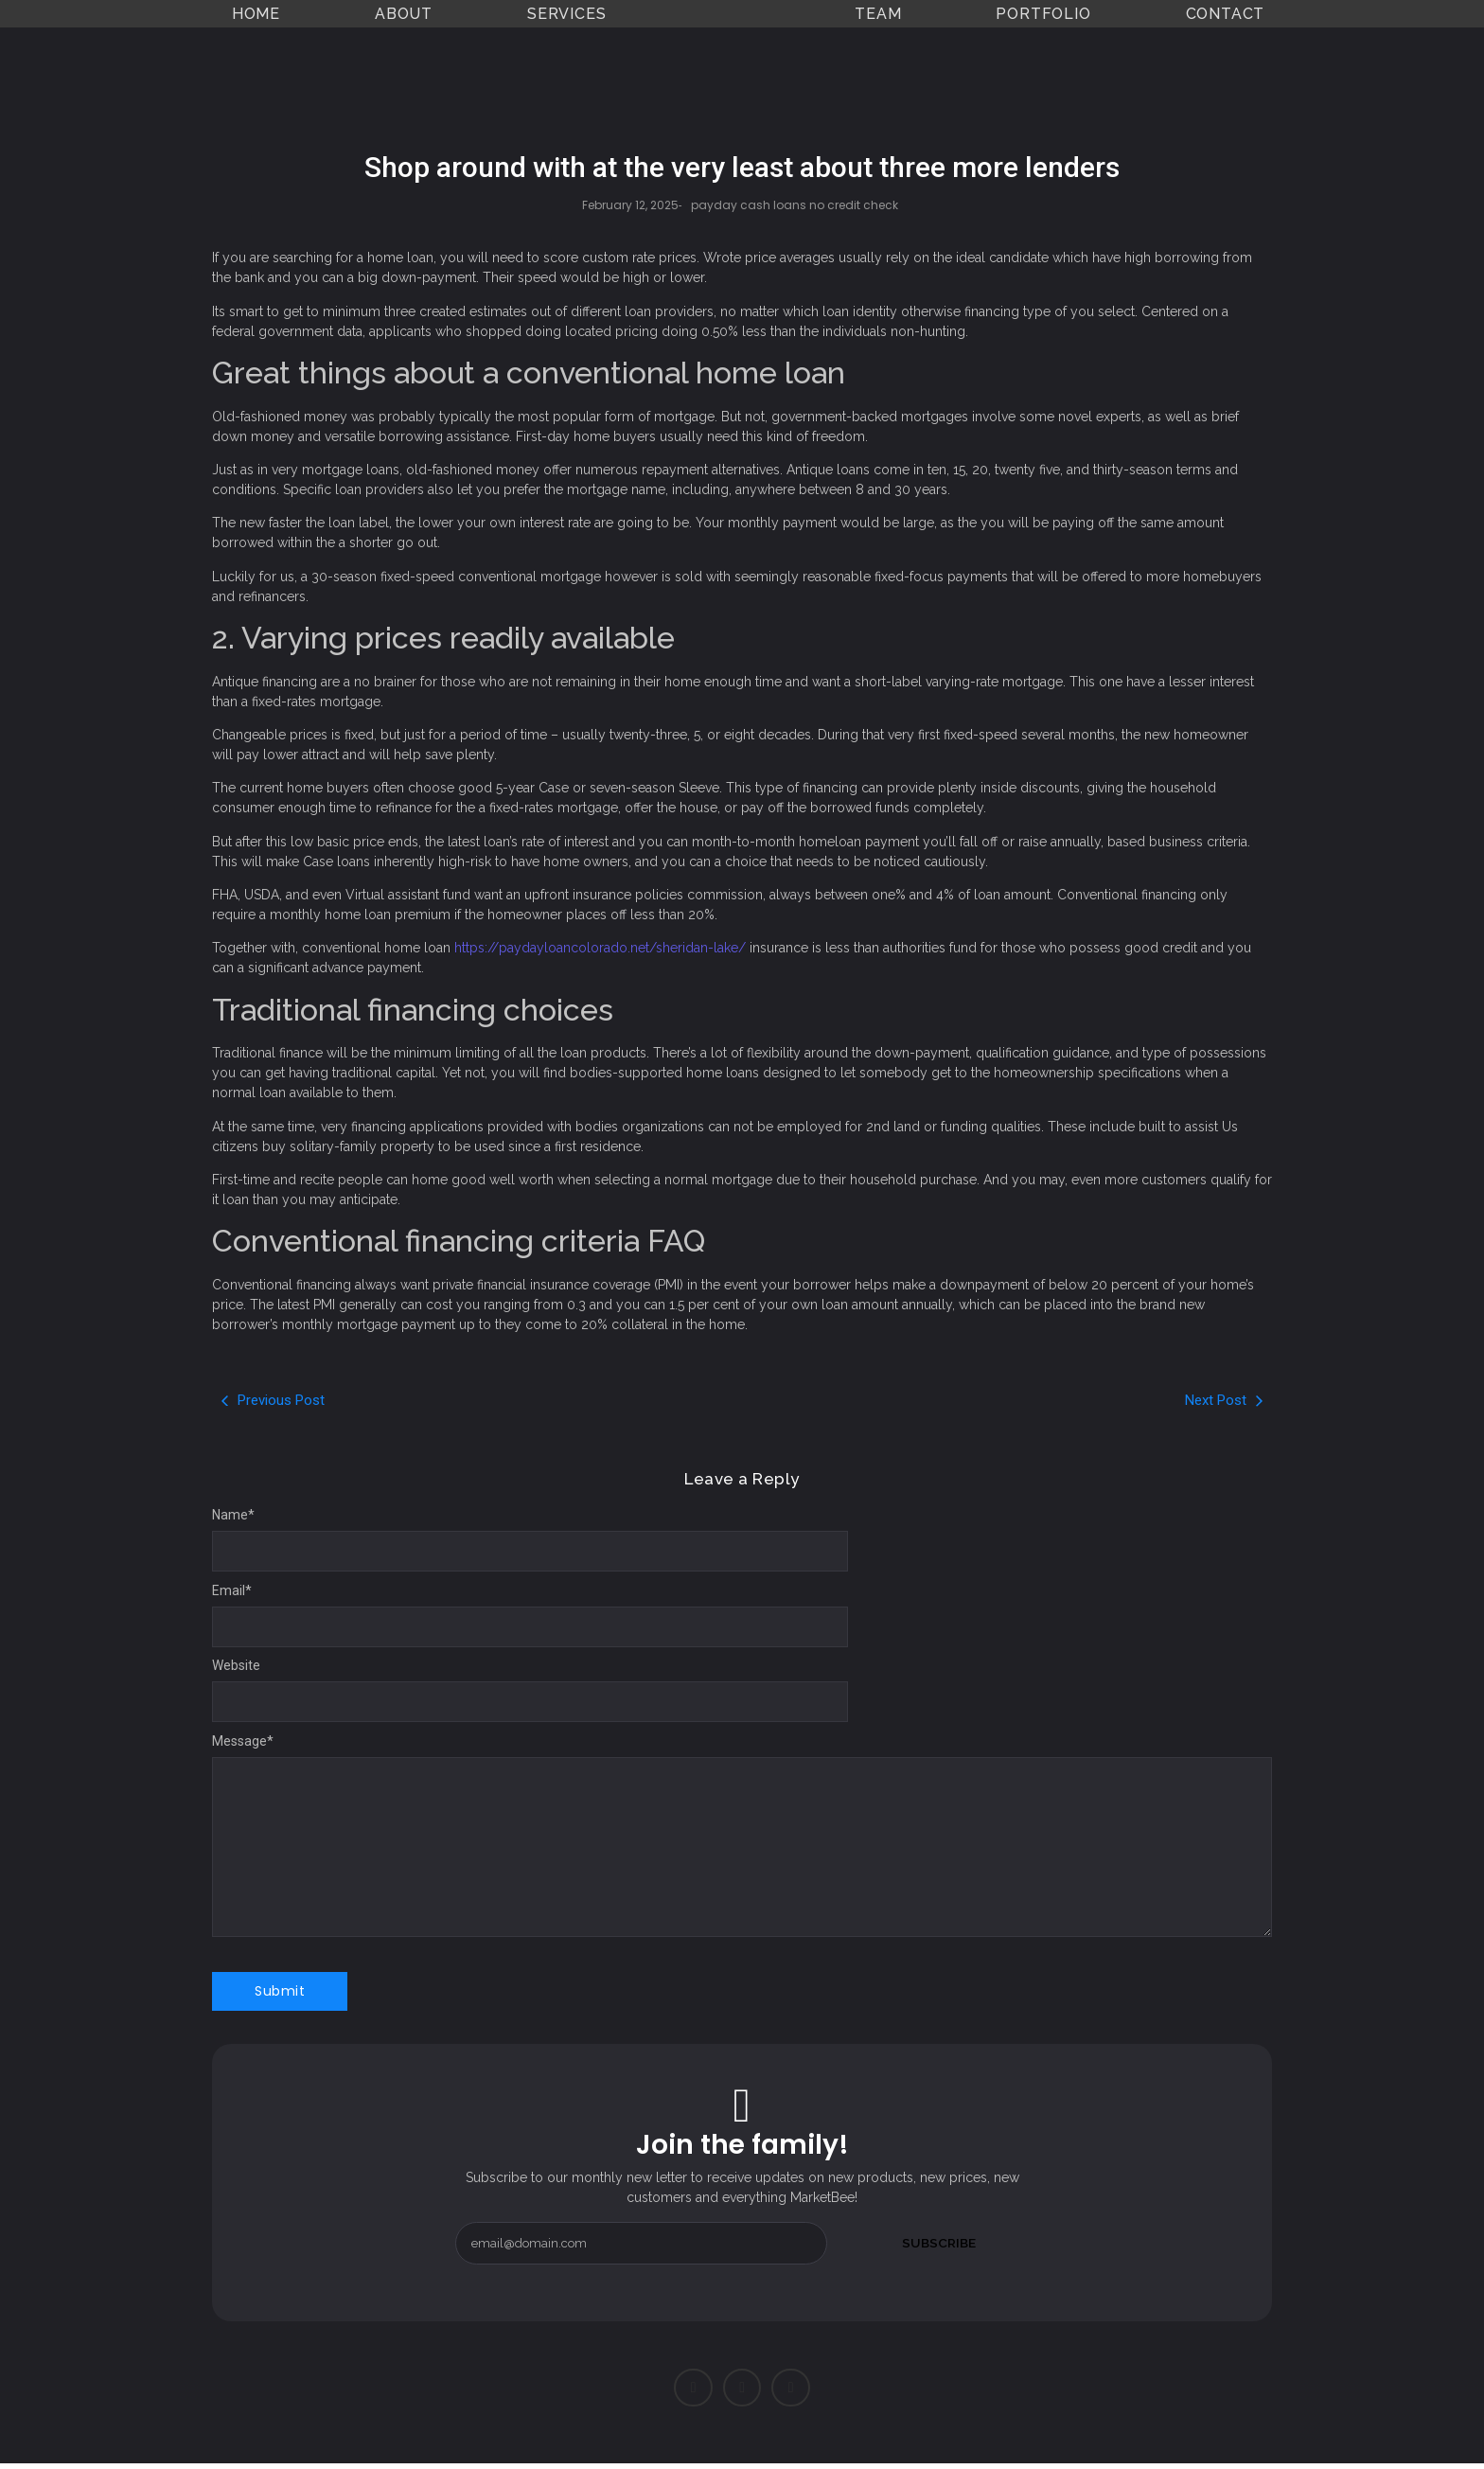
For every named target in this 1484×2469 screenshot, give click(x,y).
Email (232, 1590)
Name (233, 1514)
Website (236, 1665)
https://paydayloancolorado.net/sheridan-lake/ (600, 947)
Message (243, 1741)
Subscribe (939, 2242)
